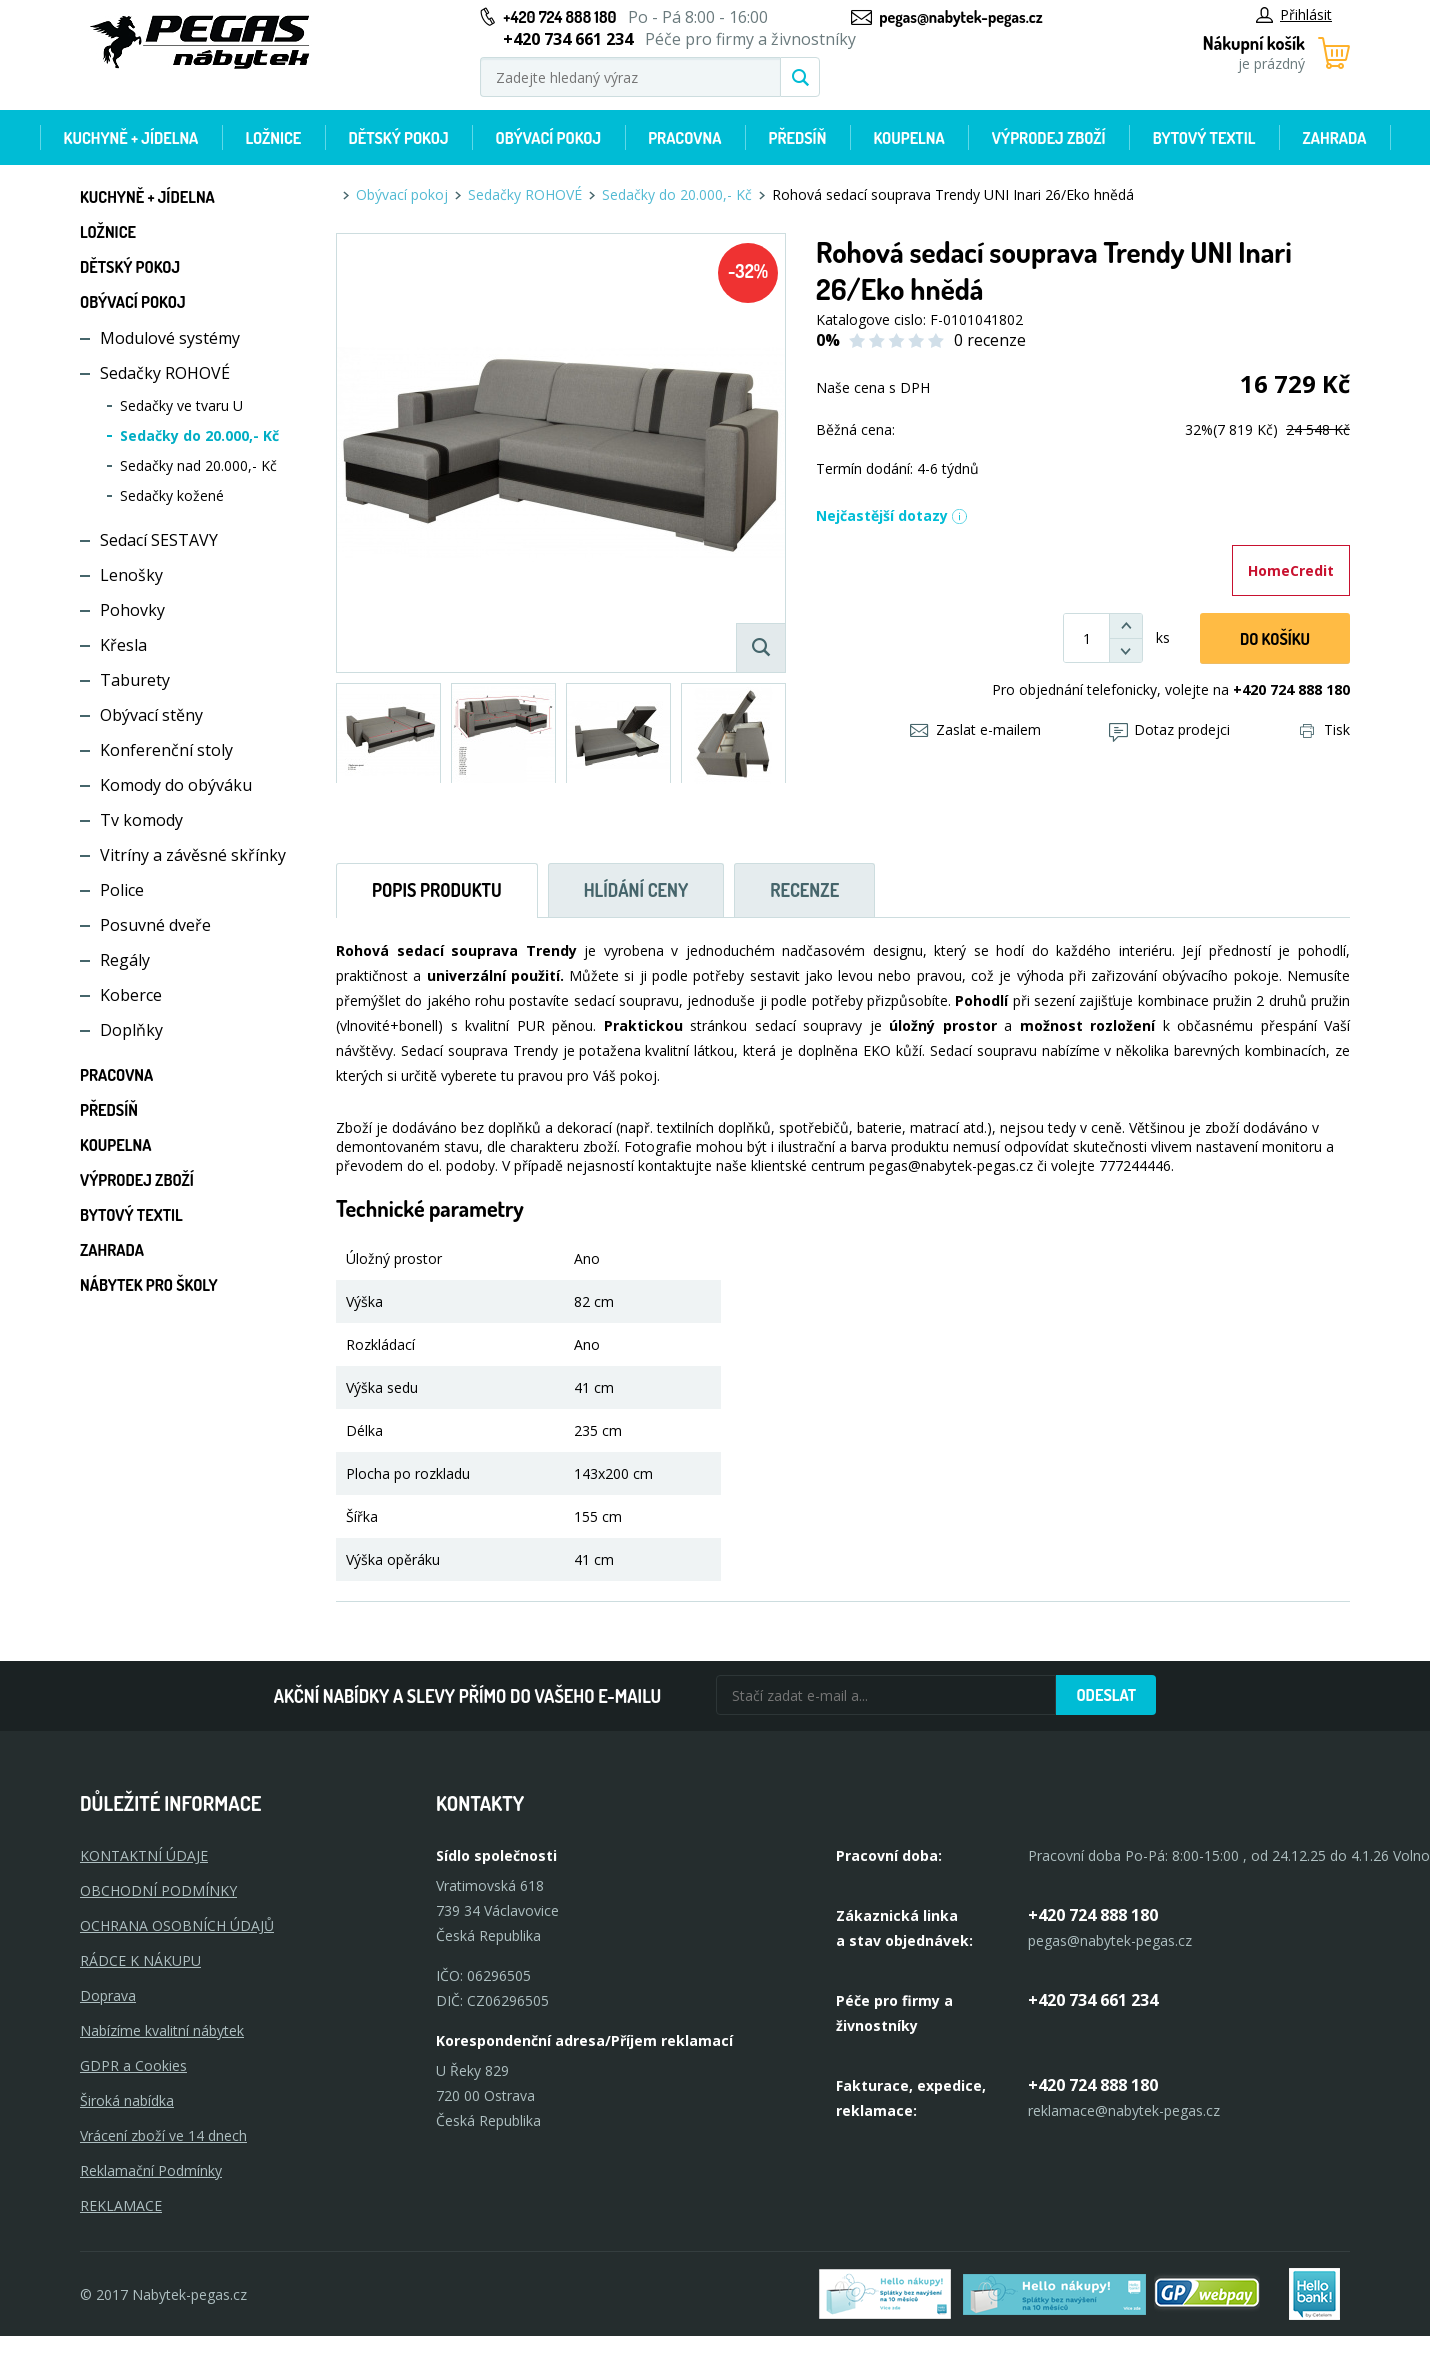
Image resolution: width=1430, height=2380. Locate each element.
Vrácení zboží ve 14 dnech (163, 2135)
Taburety (135, 680)
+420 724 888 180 (559, 17)
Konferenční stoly (166, 750)
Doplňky (131, 1030)
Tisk (1325, 729)
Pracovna (684, 138)
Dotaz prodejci (1169, 729)
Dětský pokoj (398, 138)
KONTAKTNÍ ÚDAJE (144, 1855)
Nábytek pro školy (149, 1285)
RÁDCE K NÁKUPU (140, 1960)
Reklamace (121, 2205)
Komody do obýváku (176, 785)
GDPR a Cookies (133, 2065)
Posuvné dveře (155, 925)
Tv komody (141, 820)
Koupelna (908, 138)
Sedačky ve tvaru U (181, 405)
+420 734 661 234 (1093, 2000)
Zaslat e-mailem (975, 729)
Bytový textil (1204, 138)
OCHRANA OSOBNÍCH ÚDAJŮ (177, 1925)
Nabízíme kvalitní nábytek (162, 2030)
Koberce (131, 995)
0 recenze (990, 340)
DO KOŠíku (1275, 639)
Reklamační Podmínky (151, 2170)
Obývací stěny (151, 715)
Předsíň (797, 138)
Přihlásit (1294, 14)
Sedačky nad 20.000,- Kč (198, 465)
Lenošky (131, 575)
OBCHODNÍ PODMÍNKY (158, 1890)
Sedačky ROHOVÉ (165, 373)
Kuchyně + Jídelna (131, 138)
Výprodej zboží (1049, 138)
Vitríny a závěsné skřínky (193, 855)
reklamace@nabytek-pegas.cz (1124, 2110)
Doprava (108, 1995)
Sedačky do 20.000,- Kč (199, 435)
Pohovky (132, 610)
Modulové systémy (170, 338)
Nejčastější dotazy (892, 515)
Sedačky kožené (172, 495)
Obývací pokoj (549, 138)
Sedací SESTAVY (159, 540)
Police (122, 890)
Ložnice (273, 138)
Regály (125, 960)
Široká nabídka (127, 2100)
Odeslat (1106, 1695)
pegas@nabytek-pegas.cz (960, 17)
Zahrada (1335, 138)
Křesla (123, 645)
